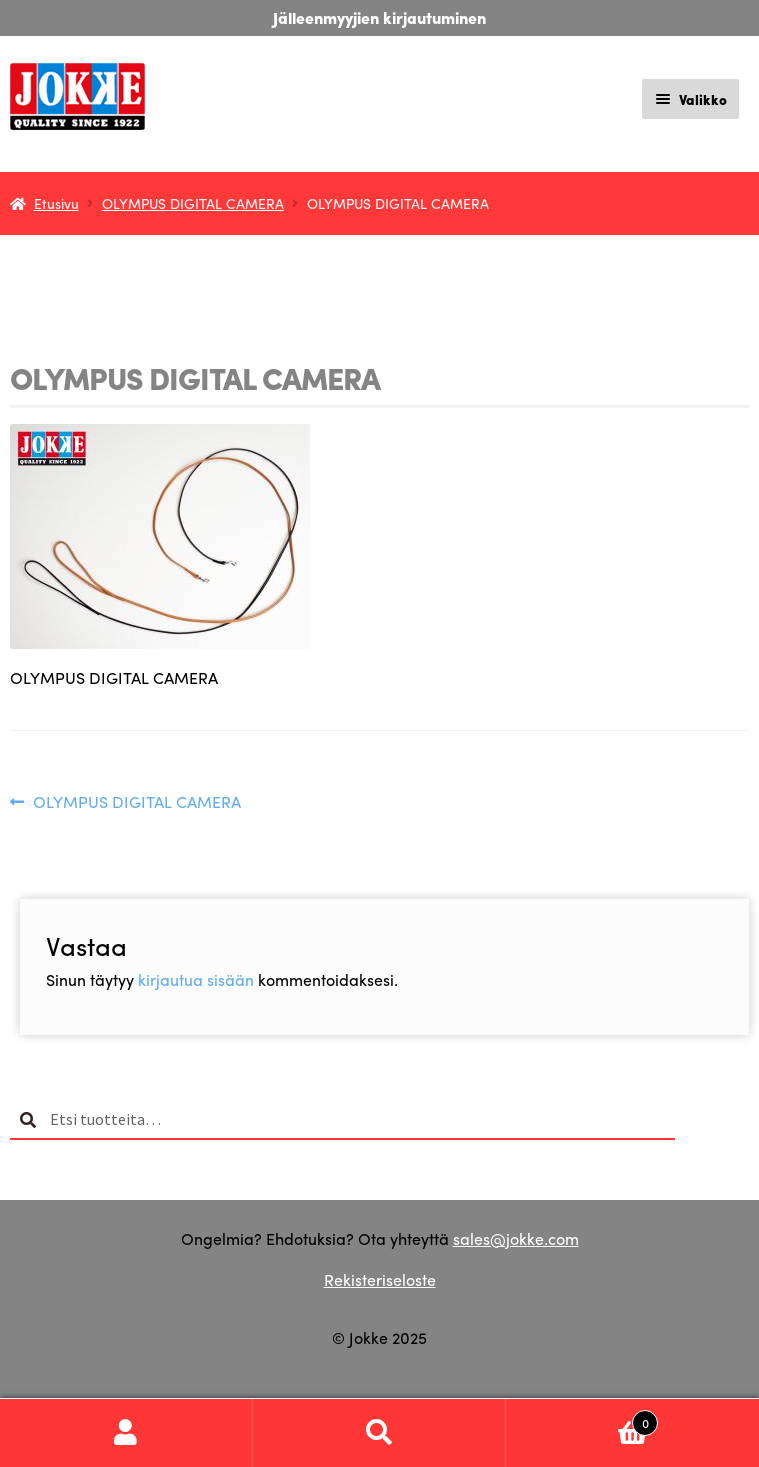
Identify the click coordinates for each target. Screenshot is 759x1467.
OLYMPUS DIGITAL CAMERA (193, 203)
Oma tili (126, 1433)
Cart (582, 1418)
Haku (379, 1433)
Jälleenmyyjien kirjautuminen (379, 17)
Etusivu (56, 203)
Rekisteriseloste (380, 1279)
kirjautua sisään (196, 979)
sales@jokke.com (516, 1238)
